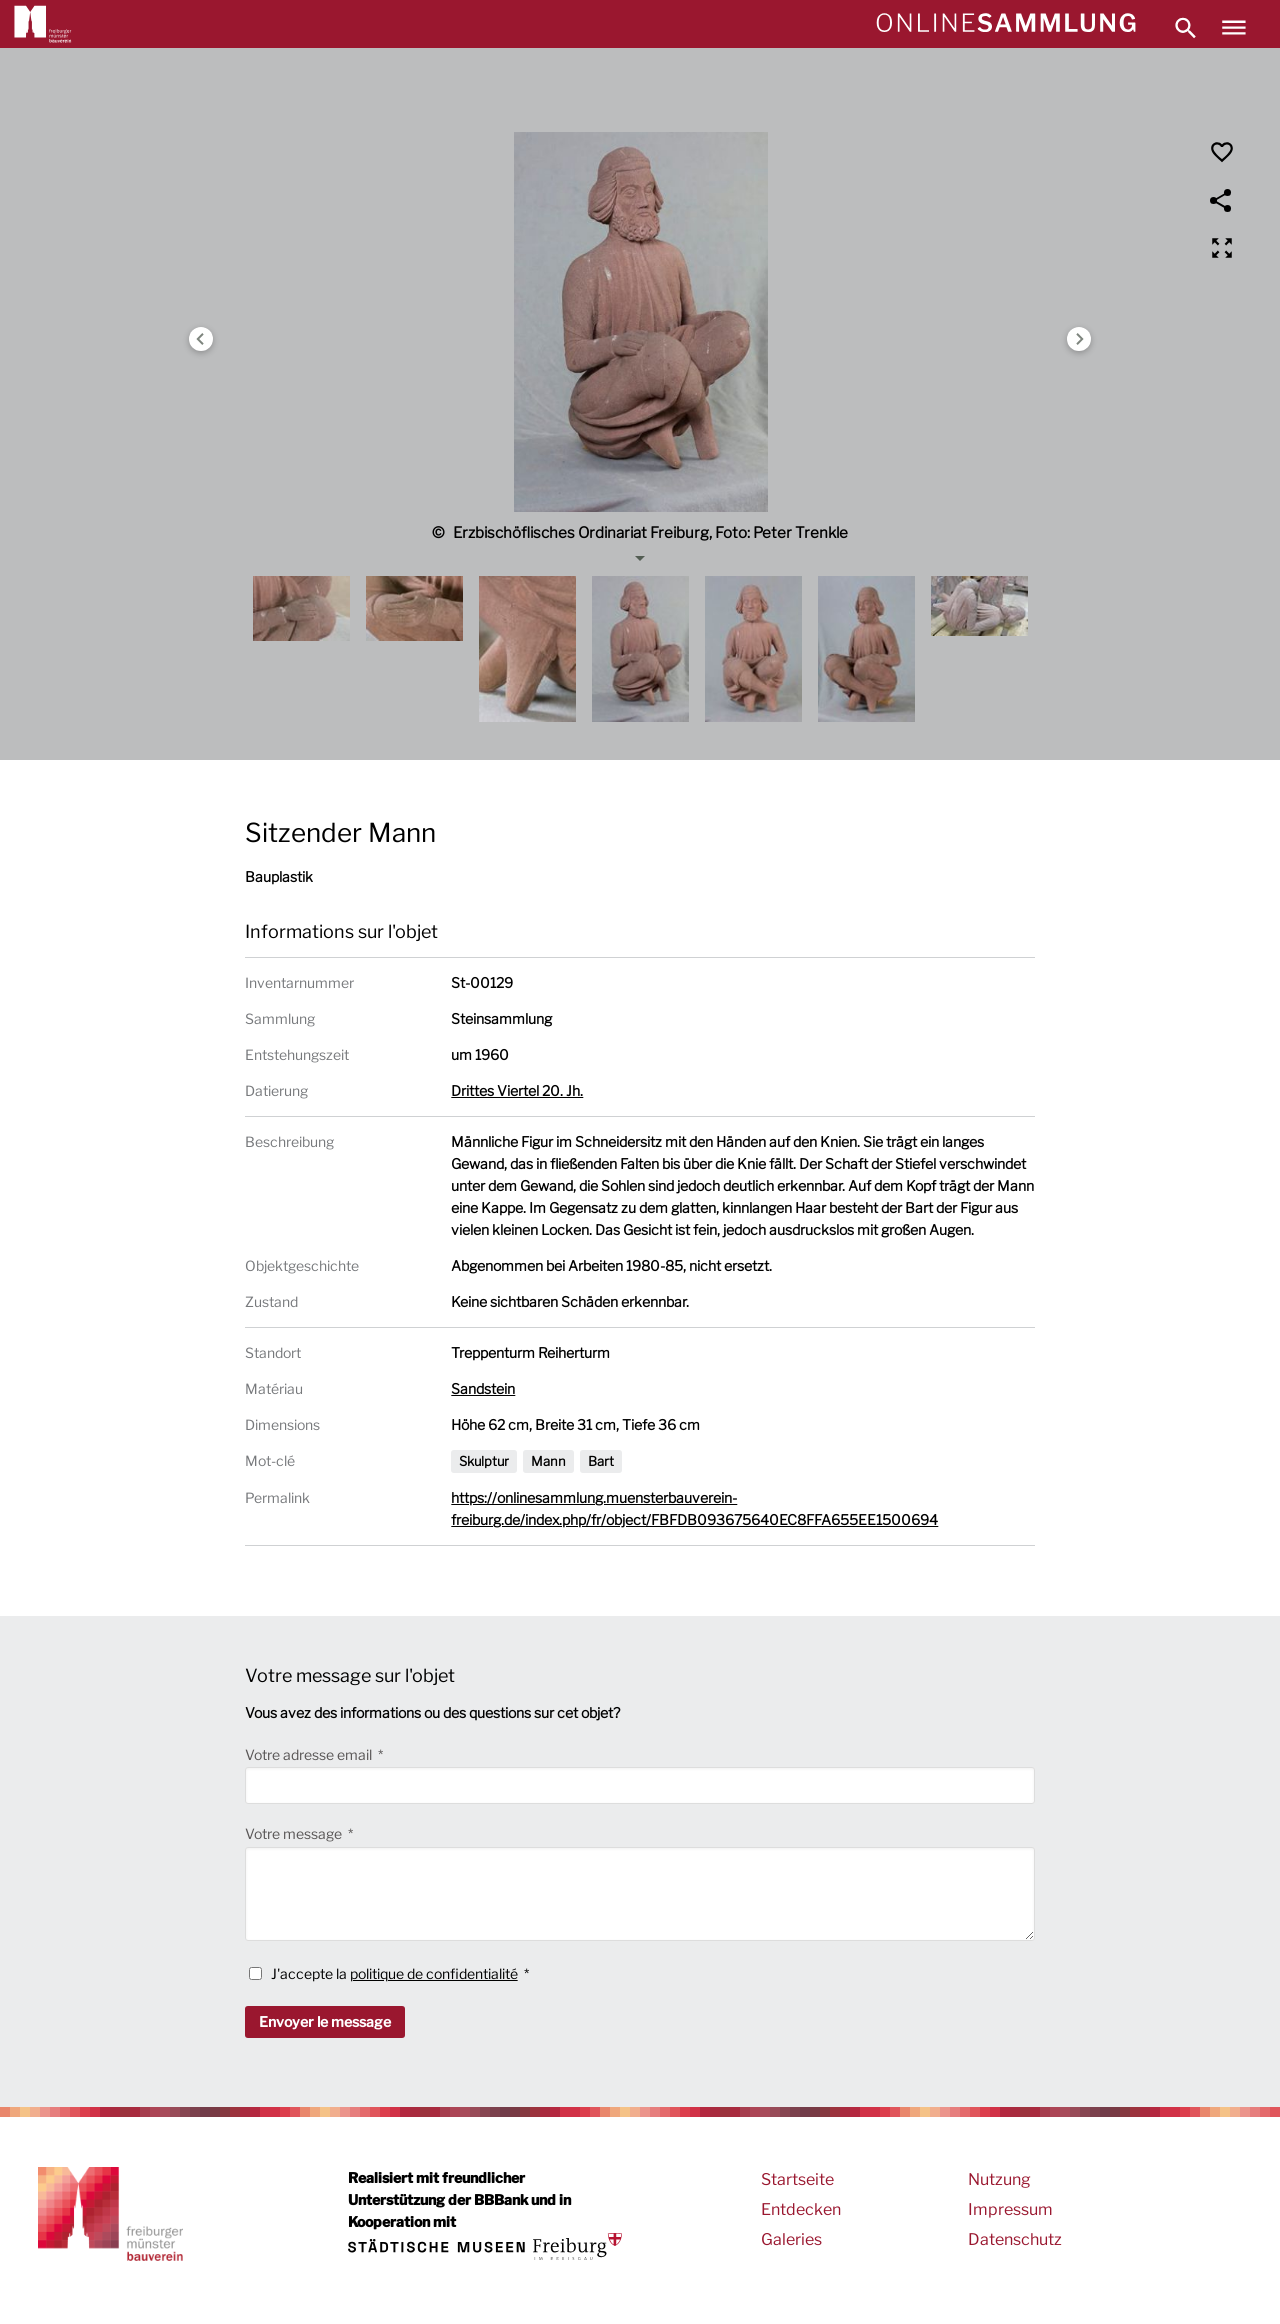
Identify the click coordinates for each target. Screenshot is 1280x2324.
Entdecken (801, 2209)
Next (1079, 339)
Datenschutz (1015, 2239)
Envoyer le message (325, 2021)
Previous (201, 339)
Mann (548, 1461)
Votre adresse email (310, 1754)
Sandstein (483, 1388)
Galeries (791, 2239)
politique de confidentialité (434, 1973)
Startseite (797, 2179)
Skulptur (484, 1461)
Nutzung (999, 2179)
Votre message (295, 1833)
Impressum (1010, 2209)
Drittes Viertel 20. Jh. (517, 1090)
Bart (601, 1461)
